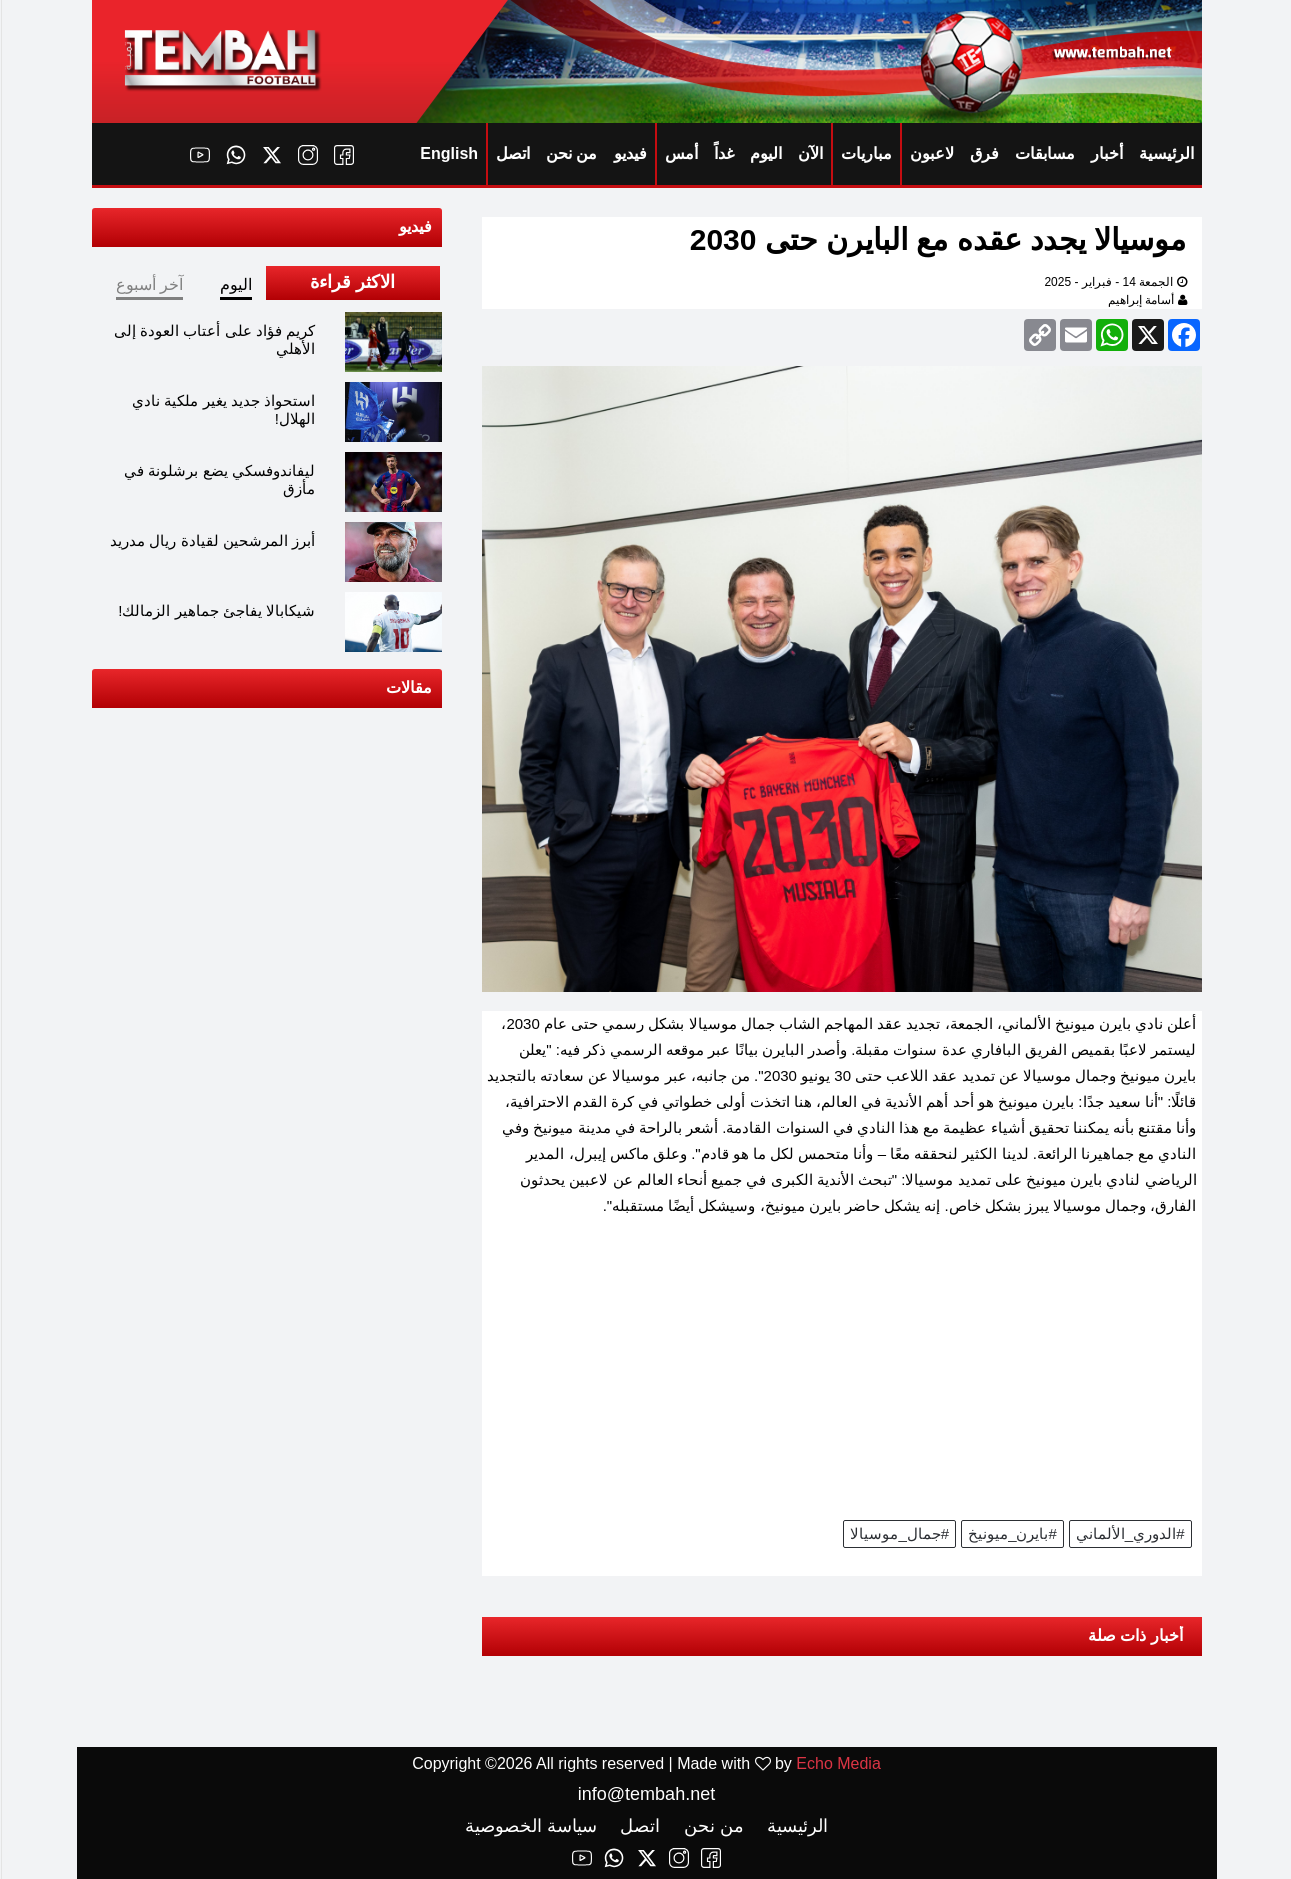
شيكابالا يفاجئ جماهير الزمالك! (215, 610)
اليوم (765, 153)
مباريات (865, 153)
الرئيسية (1165, 153)
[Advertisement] (841, 1375)
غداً (723, 153)
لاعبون (931, 153)
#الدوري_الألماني (1129, 1533)
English (448, 153)
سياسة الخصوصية (530, 1826)
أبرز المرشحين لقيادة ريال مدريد (211, 540)
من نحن (570, 153)
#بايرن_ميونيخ (1011, 1533)
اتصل (512, 153)
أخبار (1106, 153)
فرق (983, 153)
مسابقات (1044, 153)
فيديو (629, 153)
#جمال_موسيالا (898, 1533)
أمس (680, 153)
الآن (809, 153)
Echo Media (837, 1763)
